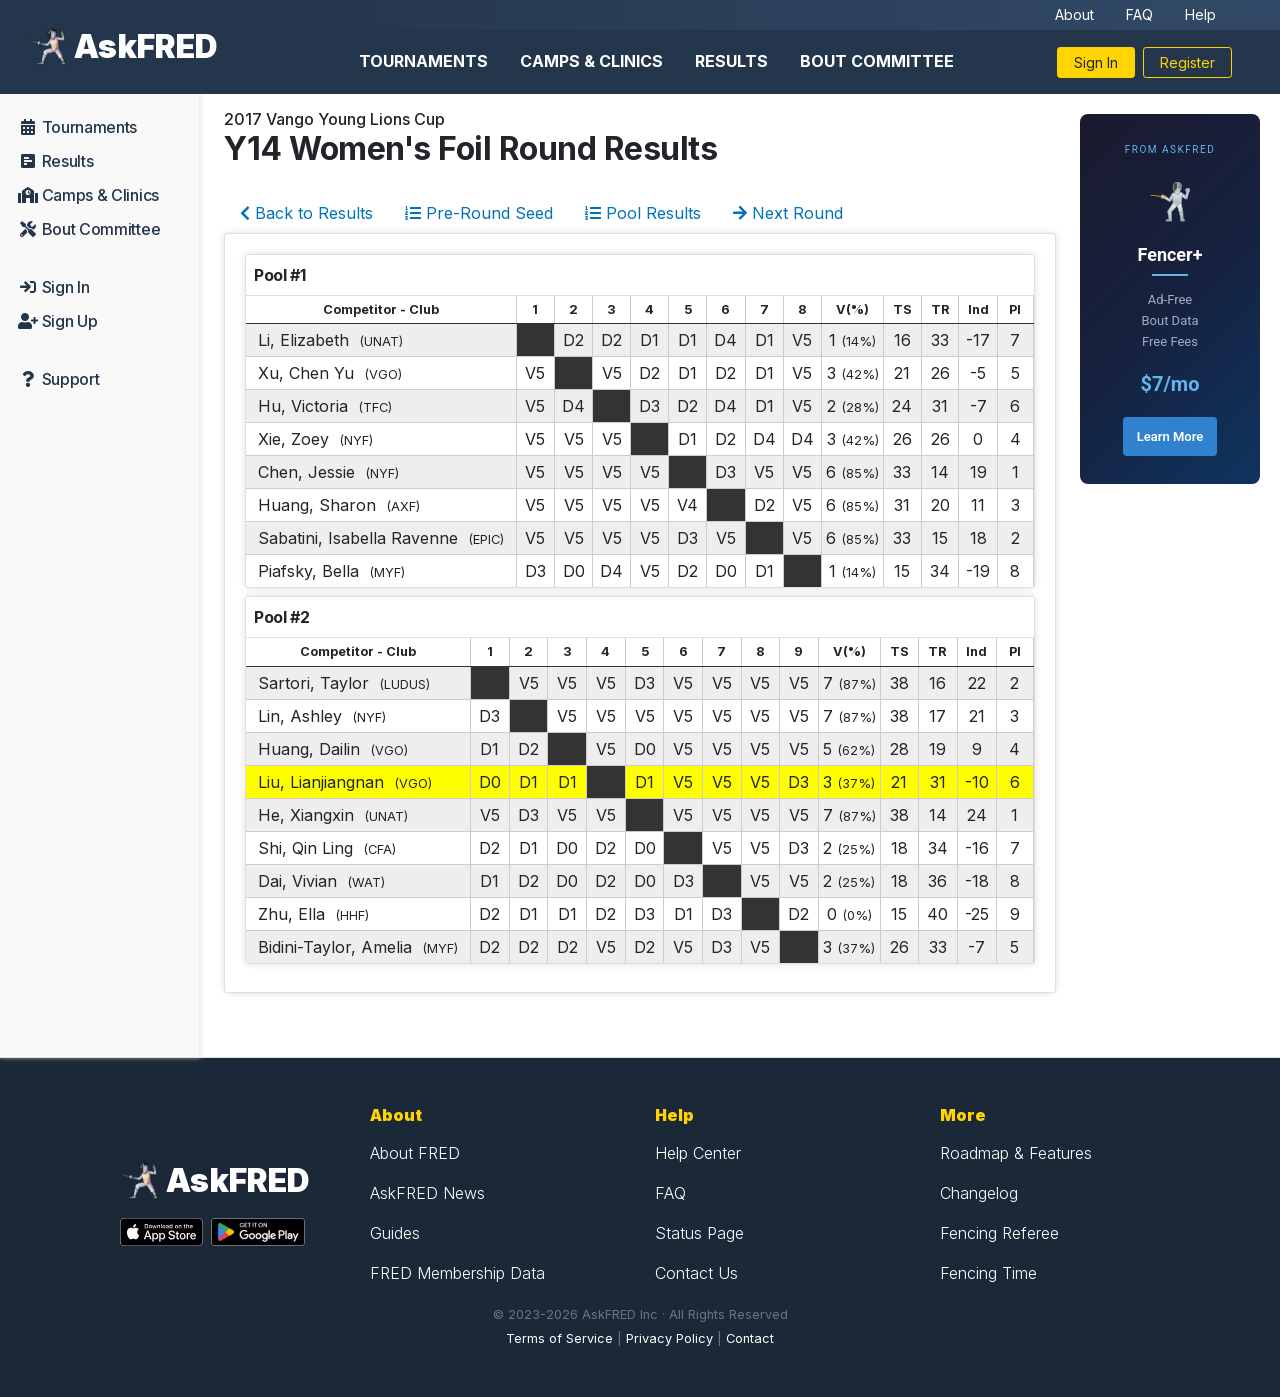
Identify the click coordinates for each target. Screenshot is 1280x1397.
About (1074, 14)
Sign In (1096, 62)
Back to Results (306, 213)
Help (1200, 14)
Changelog (979, 1193)
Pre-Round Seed (479, 213)
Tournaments (423, 61)
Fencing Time (988, 1273)
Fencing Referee (999, 1233)
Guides (395, 1233)
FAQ (1139, 14)
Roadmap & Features (1016, 1153)
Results (731, 61)
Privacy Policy (669, 1338)
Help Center (698, 1153)
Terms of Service (559, 1338)
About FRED (415, 1153)
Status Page (699, 1233)
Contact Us (696, 1273)
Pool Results (643, 213)
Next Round (788, 213)
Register (1187, 62)
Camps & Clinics (591, 61)
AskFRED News (427, 1193)
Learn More (1170, 436)
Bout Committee (877, 61)
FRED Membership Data (457, 1273)
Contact (750, 1338)
